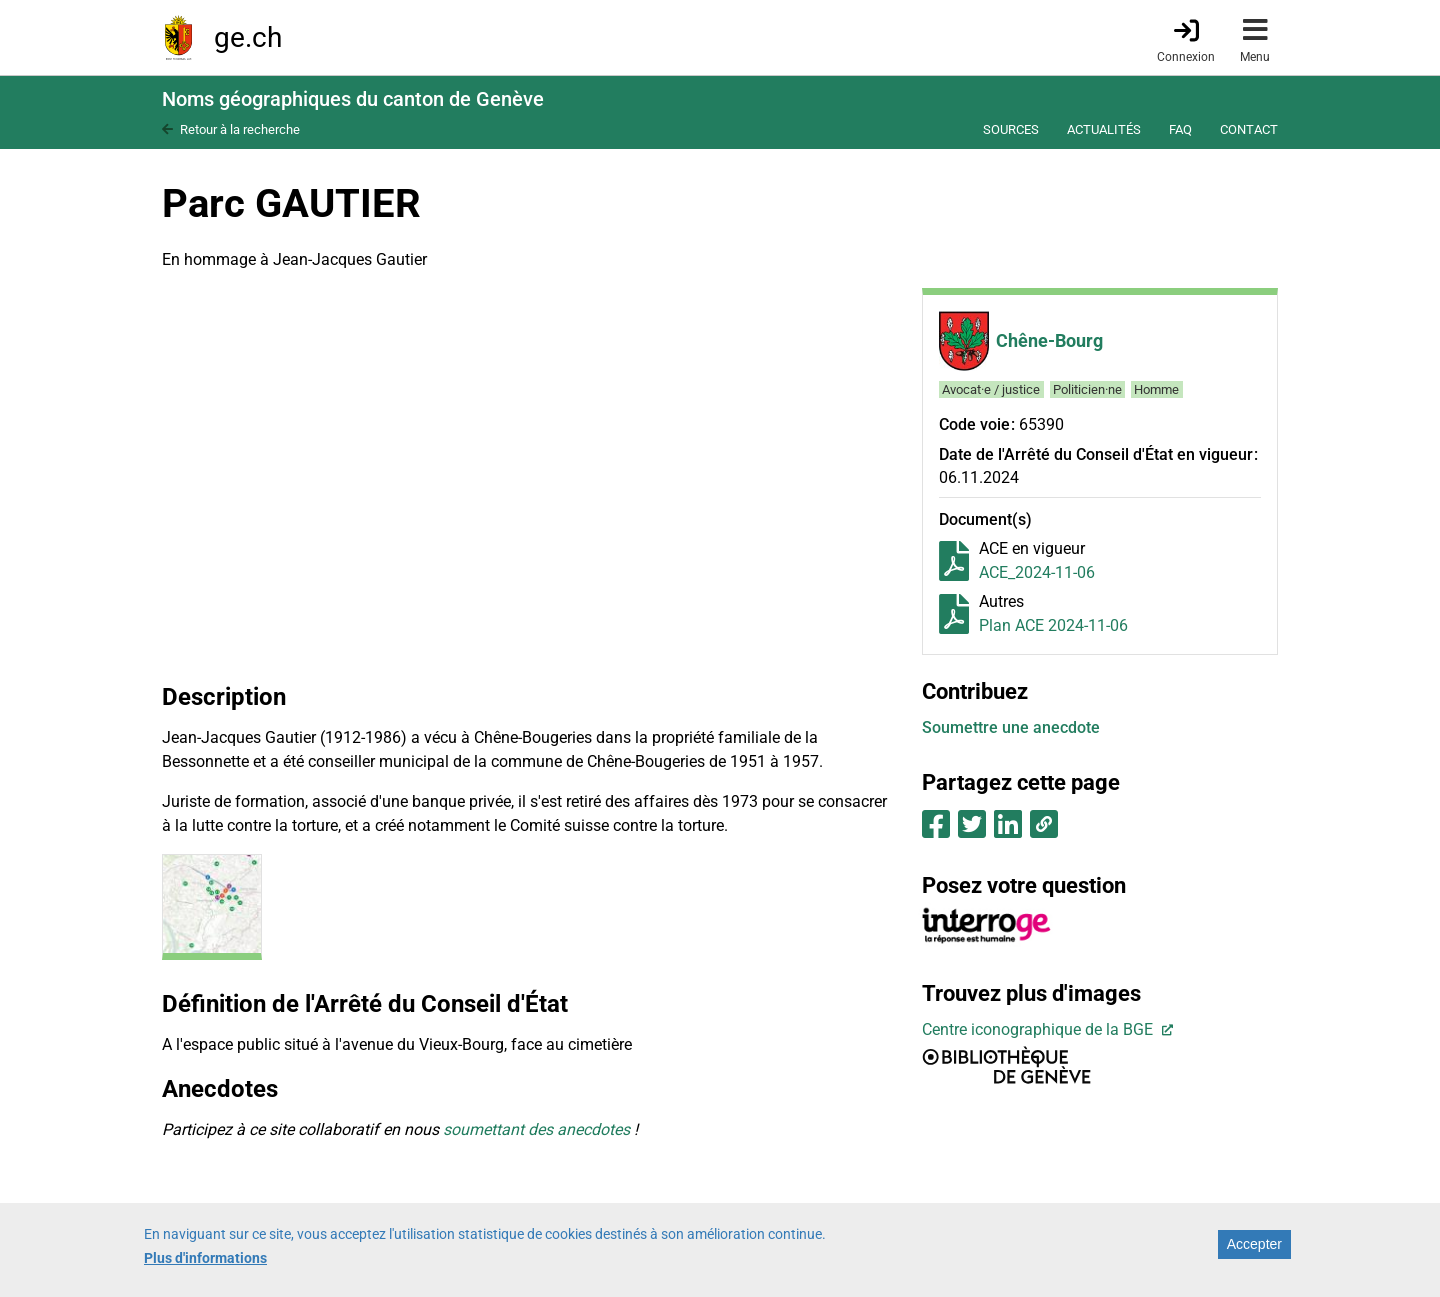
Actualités (1104, 129)
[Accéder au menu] (1255, 37)
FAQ (1180, 129)
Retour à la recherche (240, 129)
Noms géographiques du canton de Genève (353, 99)
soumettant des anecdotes (536, 1129)
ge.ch (248, 37)
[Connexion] (1186, 39)
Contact (1249, 129)
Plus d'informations (205, 1258)
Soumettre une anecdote (1011, 727)
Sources (1011, 129)
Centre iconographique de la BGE (1039, 1029)
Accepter (1254, 1244)
